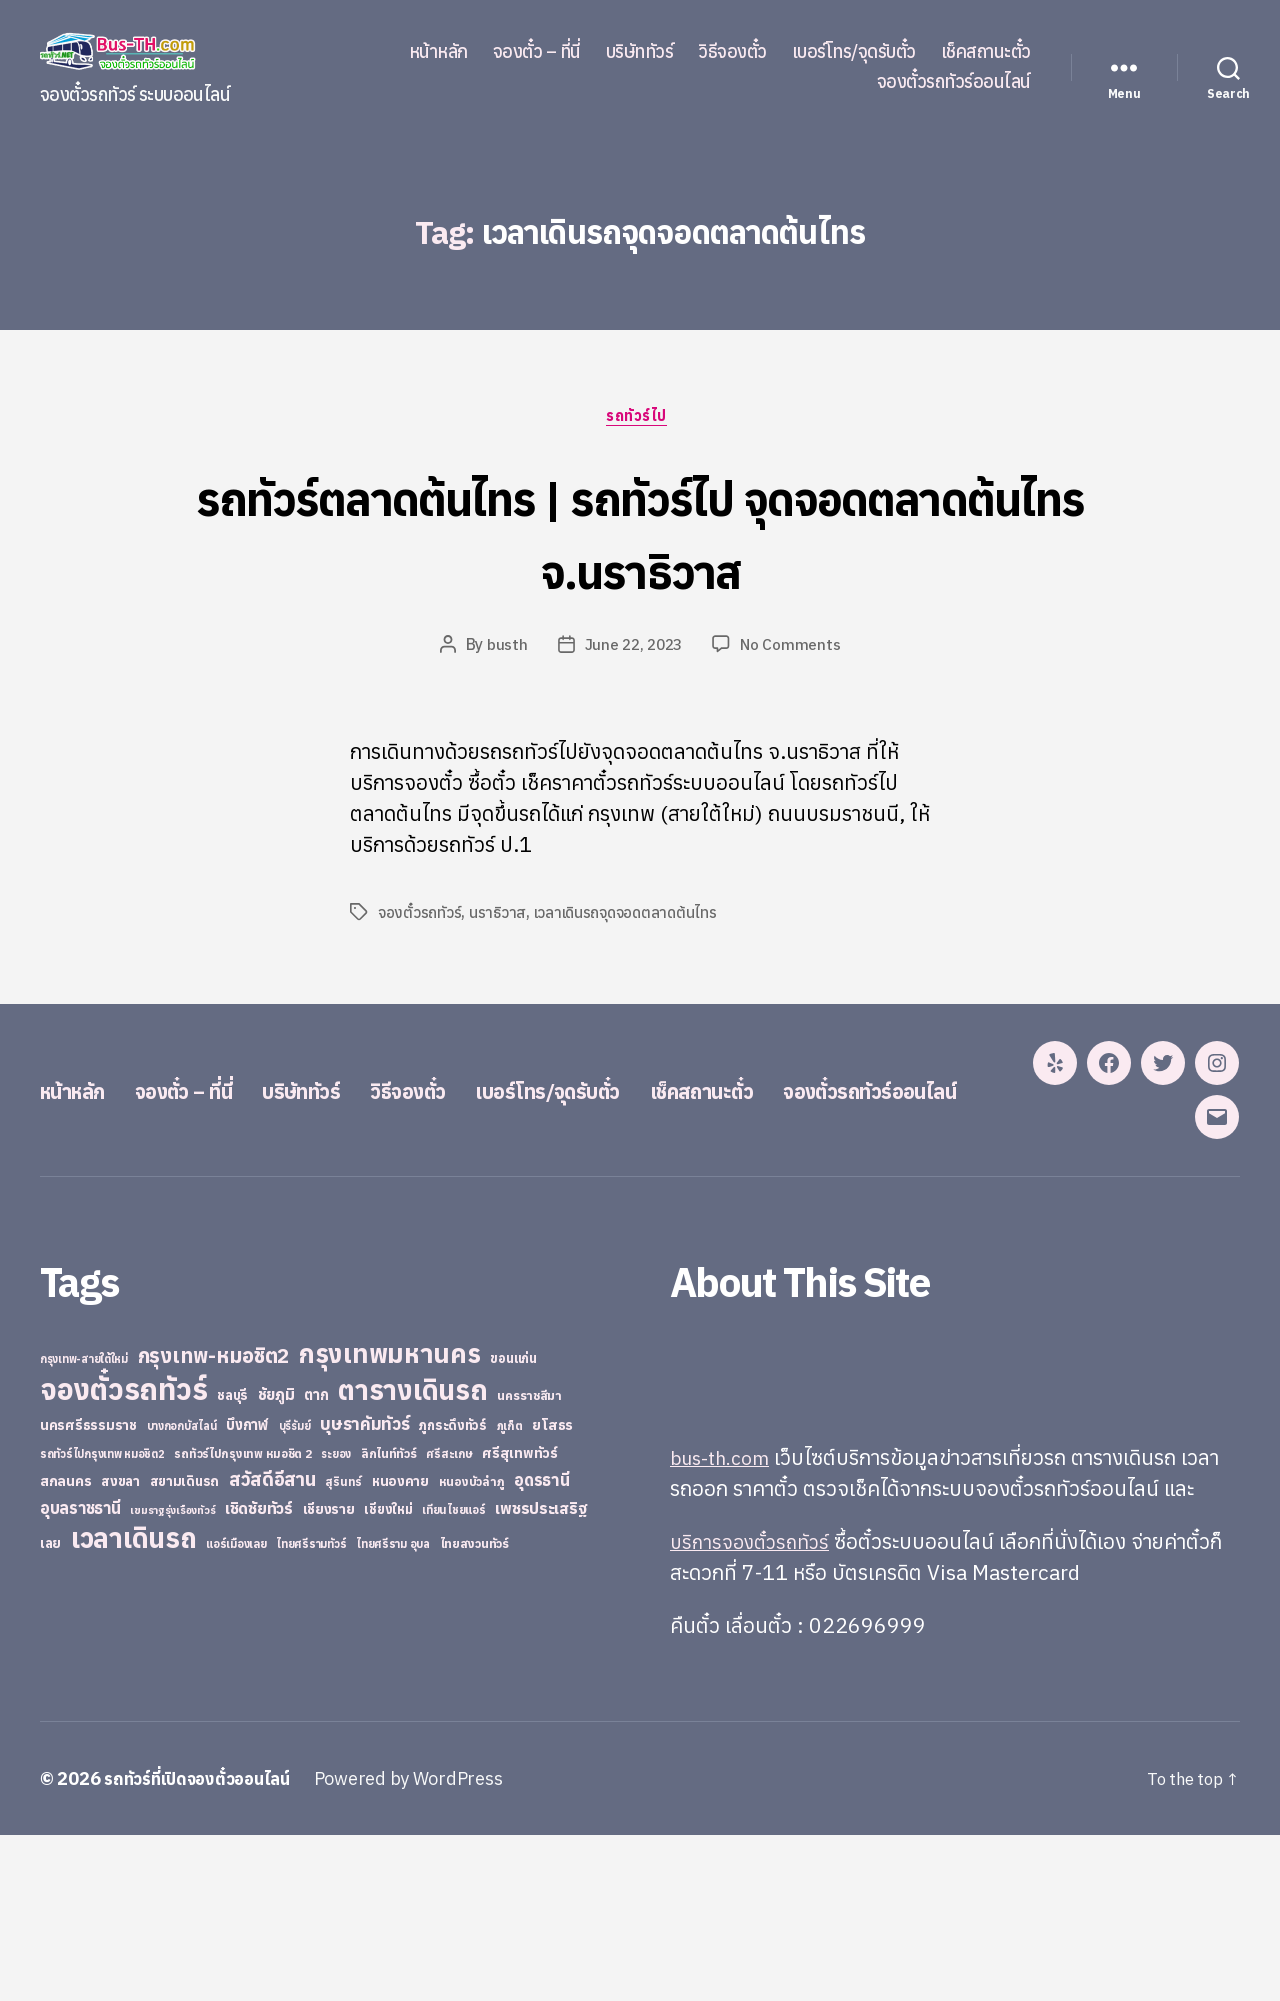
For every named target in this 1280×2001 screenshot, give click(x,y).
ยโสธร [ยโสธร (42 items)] (552, 1590)
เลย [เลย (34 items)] (50, 1709)
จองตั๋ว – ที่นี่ (537, 52)
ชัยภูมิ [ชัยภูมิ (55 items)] (276, 1560)
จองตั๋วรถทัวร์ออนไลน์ (954, 82)
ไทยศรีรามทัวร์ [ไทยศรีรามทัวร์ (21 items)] (311, 1710)
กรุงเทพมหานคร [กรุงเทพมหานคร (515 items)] (390, 1519)
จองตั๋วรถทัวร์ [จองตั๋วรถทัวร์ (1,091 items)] (123, 1555)
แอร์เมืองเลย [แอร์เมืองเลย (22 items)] (236, 1709)
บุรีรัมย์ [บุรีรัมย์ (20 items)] (295, 1592)
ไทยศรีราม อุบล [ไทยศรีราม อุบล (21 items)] (393, 1710)
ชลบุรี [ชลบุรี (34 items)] (232, 1561)
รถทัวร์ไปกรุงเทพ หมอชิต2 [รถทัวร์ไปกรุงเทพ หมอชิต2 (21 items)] (102, 1620)
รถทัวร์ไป (640, 419)
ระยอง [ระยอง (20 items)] (336, 1620)
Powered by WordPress (424, 1944)
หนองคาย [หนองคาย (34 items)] (400, 1647)
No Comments (793, 648)
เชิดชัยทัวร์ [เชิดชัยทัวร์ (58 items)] (259, 1674)
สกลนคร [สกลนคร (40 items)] (65, 1647)
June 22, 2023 (634, 648)
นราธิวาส (499, 916)
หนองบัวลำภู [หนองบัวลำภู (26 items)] (472, 1647)
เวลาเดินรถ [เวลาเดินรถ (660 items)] (134, 1703)
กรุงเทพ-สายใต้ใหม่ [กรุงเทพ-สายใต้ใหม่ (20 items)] (84, 1525)
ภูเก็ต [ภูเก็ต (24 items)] (510, 1591)
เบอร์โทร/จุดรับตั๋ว (854, 52)
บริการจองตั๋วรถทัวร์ (754, 1707)
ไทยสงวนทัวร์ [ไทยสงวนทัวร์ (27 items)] (474, 1709)
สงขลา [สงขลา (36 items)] (120, 1647)
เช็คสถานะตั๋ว (986, 52)
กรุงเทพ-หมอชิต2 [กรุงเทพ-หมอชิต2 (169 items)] (214, 1521)
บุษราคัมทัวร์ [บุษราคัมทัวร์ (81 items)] (365, 1589)
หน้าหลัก (438, 52)
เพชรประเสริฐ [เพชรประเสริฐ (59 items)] (541, 1674)
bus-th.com (724, 1623)
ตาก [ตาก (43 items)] (316, 1560)
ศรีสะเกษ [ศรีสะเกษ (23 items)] (449, 1619)
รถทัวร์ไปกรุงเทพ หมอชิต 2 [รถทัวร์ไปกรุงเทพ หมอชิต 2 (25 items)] (242, 1619)
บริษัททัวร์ (640, 52)
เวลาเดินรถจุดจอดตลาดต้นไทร (629, 916)
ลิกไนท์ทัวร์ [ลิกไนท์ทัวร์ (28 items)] (389, 1619)
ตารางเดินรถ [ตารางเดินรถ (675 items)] (412, 1555)
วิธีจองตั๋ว (732, 52)
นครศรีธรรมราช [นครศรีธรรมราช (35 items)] (88, 1591)
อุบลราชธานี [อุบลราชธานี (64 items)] (80, 1673)
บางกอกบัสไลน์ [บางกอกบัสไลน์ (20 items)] (182, 1592)
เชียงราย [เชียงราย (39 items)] (329, 1675)
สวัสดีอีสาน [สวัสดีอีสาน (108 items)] (272, 1645)
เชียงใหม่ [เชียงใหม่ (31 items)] (388, 1675)
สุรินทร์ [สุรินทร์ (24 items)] (343, 1647)
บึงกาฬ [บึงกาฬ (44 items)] (247, 1590)
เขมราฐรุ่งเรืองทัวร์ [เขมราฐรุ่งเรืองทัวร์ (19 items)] (172, 1676)
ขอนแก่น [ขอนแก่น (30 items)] (513, 1524)
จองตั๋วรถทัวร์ (420, 916)
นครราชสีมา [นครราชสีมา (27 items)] (529, 1561)
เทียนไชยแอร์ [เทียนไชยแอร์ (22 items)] (453, 1675)
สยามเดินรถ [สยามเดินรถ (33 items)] (185, 1647)
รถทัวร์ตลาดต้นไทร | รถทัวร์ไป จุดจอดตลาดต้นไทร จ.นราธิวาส (640, 532)
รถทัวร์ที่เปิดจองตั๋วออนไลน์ (205, 1944)
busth (504, 648)
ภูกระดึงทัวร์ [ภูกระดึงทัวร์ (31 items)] (453, 1591)
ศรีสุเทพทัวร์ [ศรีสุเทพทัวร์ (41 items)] (520, 1619)
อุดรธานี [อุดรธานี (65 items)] (541, 1645)
